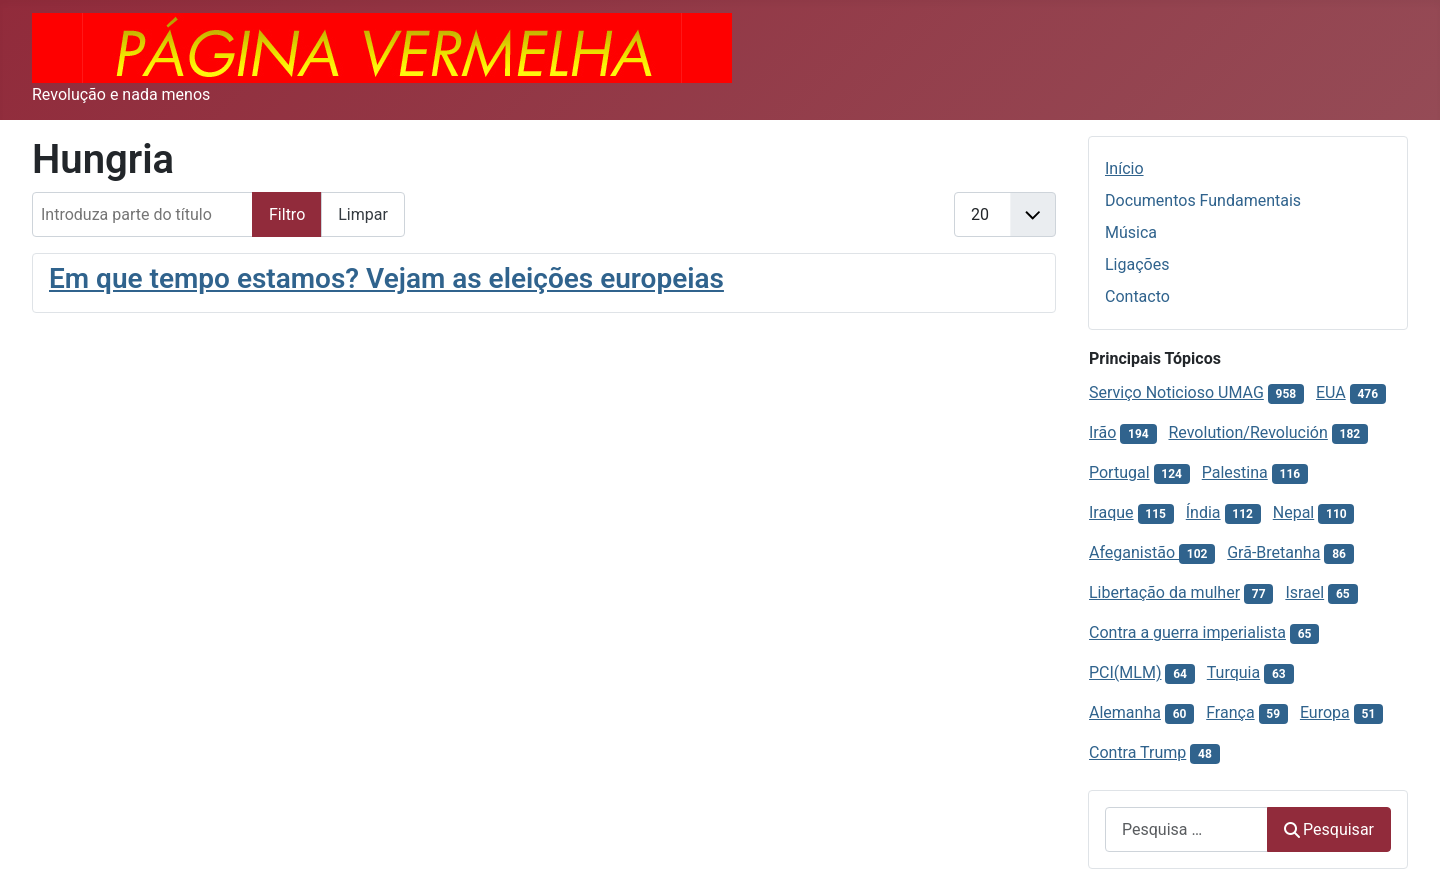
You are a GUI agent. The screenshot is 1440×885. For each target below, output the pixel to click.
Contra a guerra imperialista (1187, 632)
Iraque (1111, 512)
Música (1131, 232)
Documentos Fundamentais (1203, 200)
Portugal (1119, 472)
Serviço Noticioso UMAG (1176, 392)
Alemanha (1125, 712)
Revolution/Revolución (1247, 432)
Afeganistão (1134, 552)
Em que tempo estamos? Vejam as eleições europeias (386, 278)
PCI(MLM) (1125, 672)
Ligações (1137, 264)
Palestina (1235, 472)
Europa (1325, 712)
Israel (1304, 592)
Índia (1203, 512)
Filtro (287, 214)
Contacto (1137, 296)
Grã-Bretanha (1273, 552)
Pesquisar (1329, 829)
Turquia (1233, 672)
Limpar (363, 214)
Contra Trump (1137, 752)
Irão (1102, 432)
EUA (1331, 392)
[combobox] (1186, 829)
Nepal (1293, 512)
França (1230, 712)
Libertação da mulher (1164, 592)
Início (1124, 168)
